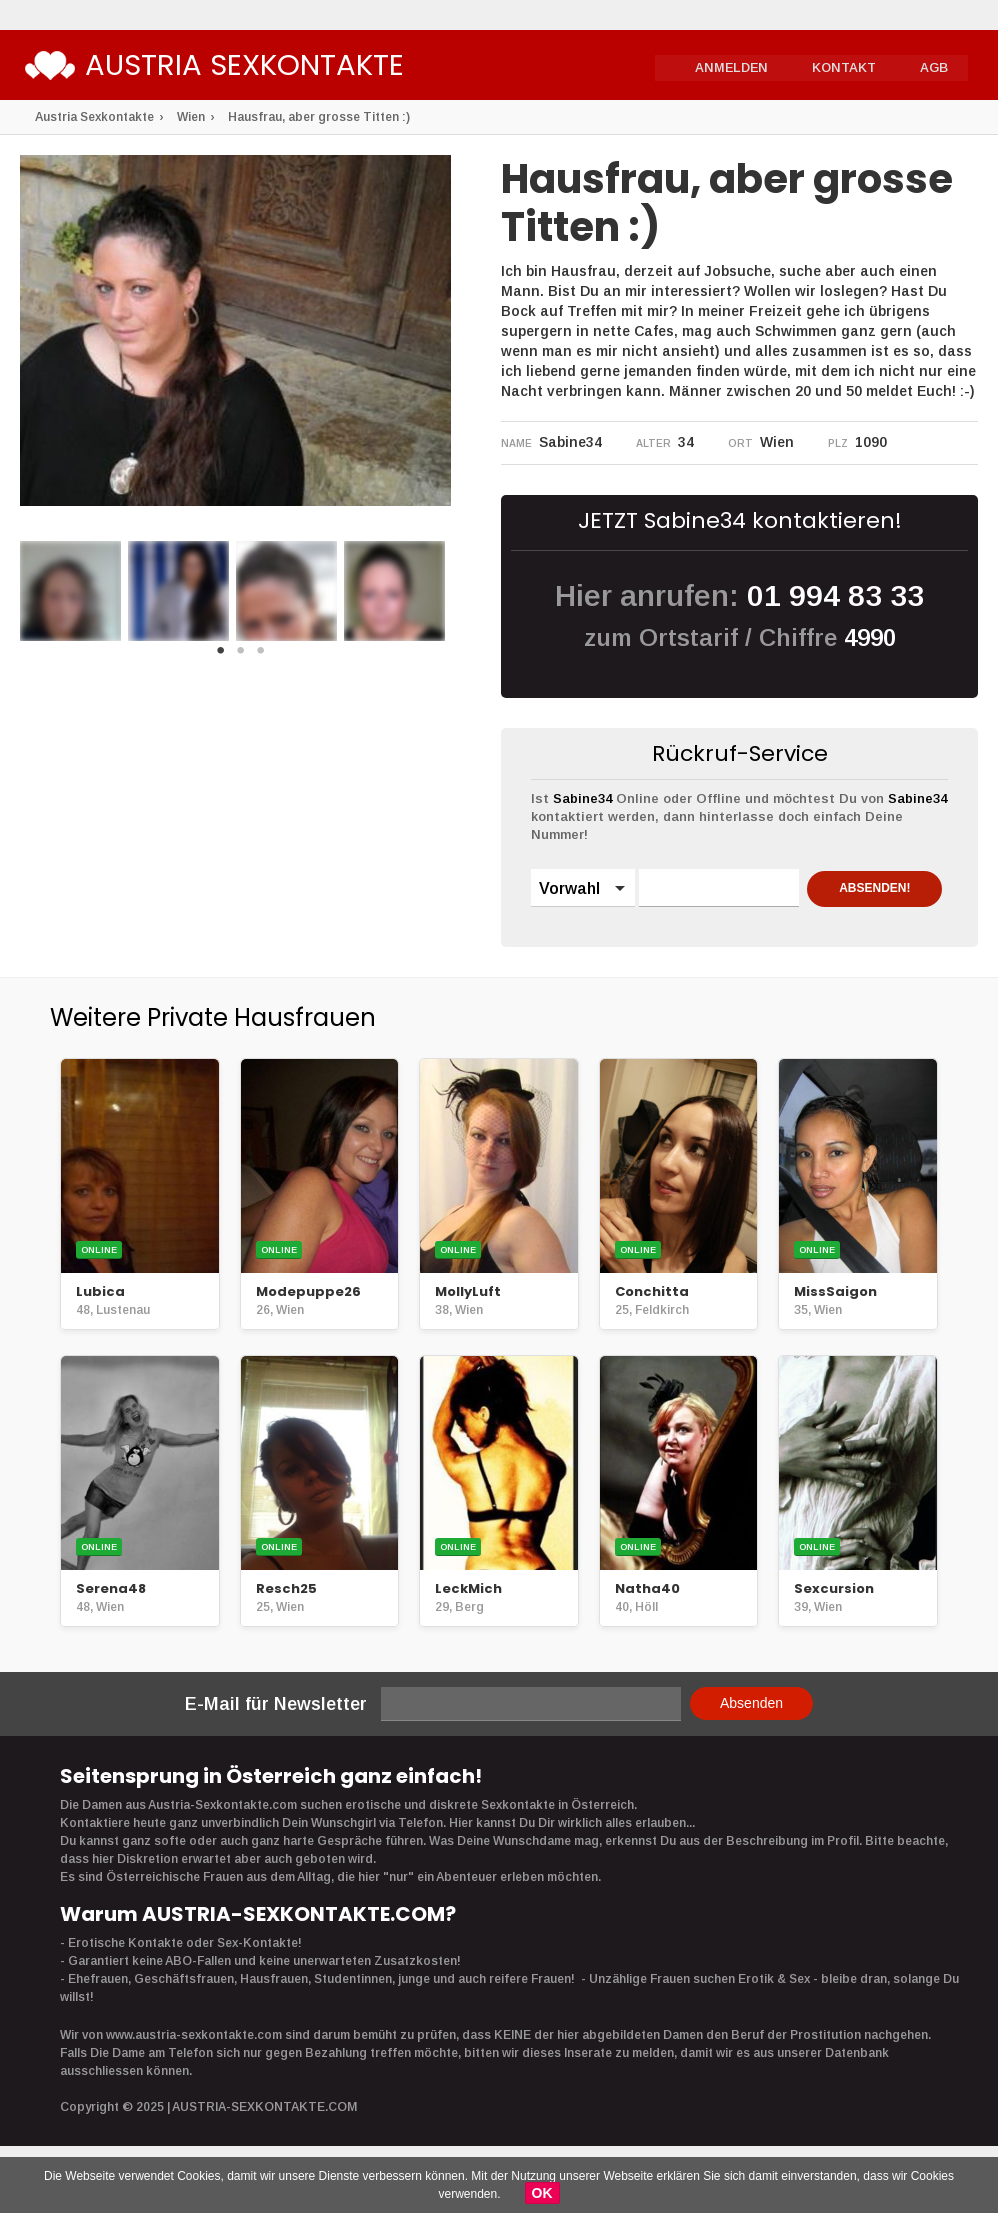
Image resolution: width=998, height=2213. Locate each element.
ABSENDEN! (608, 940)
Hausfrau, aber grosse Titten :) (319, 117)
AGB (934, 66)
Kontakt (846, 66)
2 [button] (241, 656)
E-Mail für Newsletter (276, 1741)
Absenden (751, 1740)
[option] (70, 591)
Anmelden (737, 66)
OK (542, 2193)
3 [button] (261, 656)
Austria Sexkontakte (263, 67)
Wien (191, 117)
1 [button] (221, 656)
